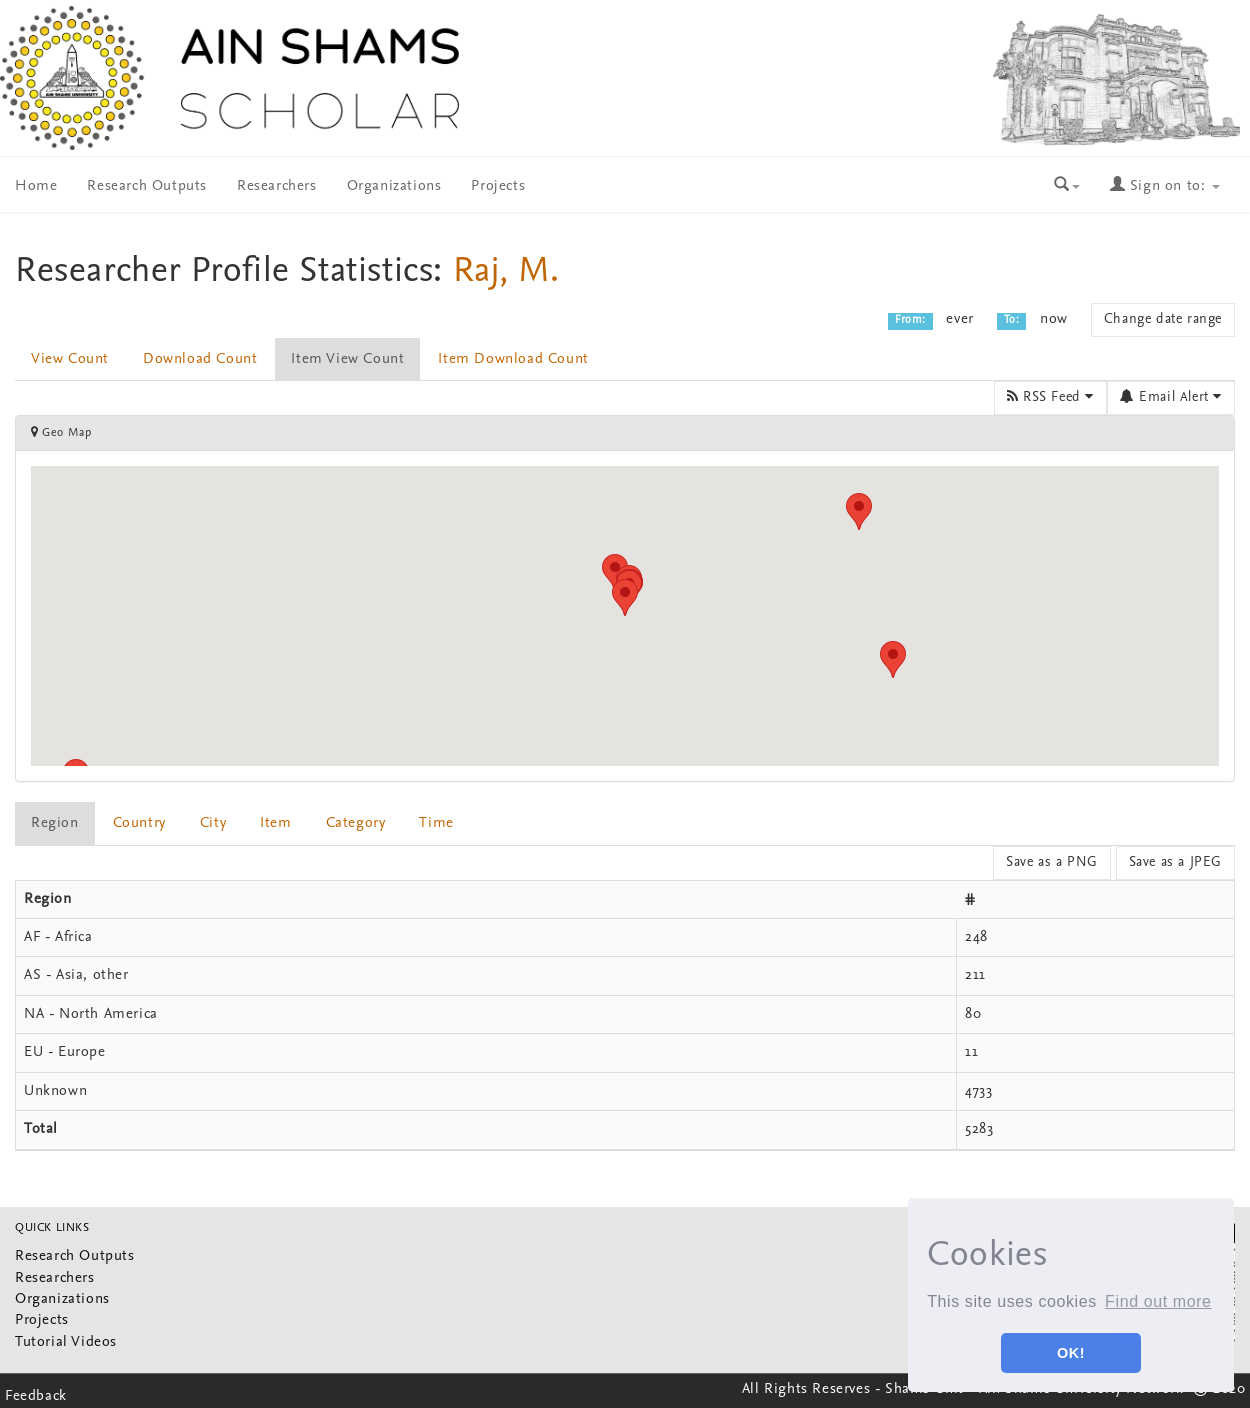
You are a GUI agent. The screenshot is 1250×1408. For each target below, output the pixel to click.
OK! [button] (1071, 1353)
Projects (498, 186)
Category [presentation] (356, 823)
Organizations (394, 186)
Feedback (36, 1396)
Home (36, 186)
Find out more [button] (1158, 1301)
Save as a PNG (1052, 862)
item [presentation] (275, 823)
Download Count (200, 359)
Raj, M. (506, 272)
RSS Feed (1050, 397)
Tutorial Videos (66, 1342)
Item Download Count (513, 359)
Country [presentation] (139, 823)
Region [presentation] (55, 823)
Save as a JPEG (1175, 862)
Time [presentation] (436, 823)
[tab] (56, 823)
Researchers (277, 186)
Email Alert (1171, 397)
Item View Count (347, 359)
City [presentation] (213, 823)
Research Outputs (147, 186)
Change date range (1163, 319)
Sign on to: (1165, 186)
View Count (70, 359)
